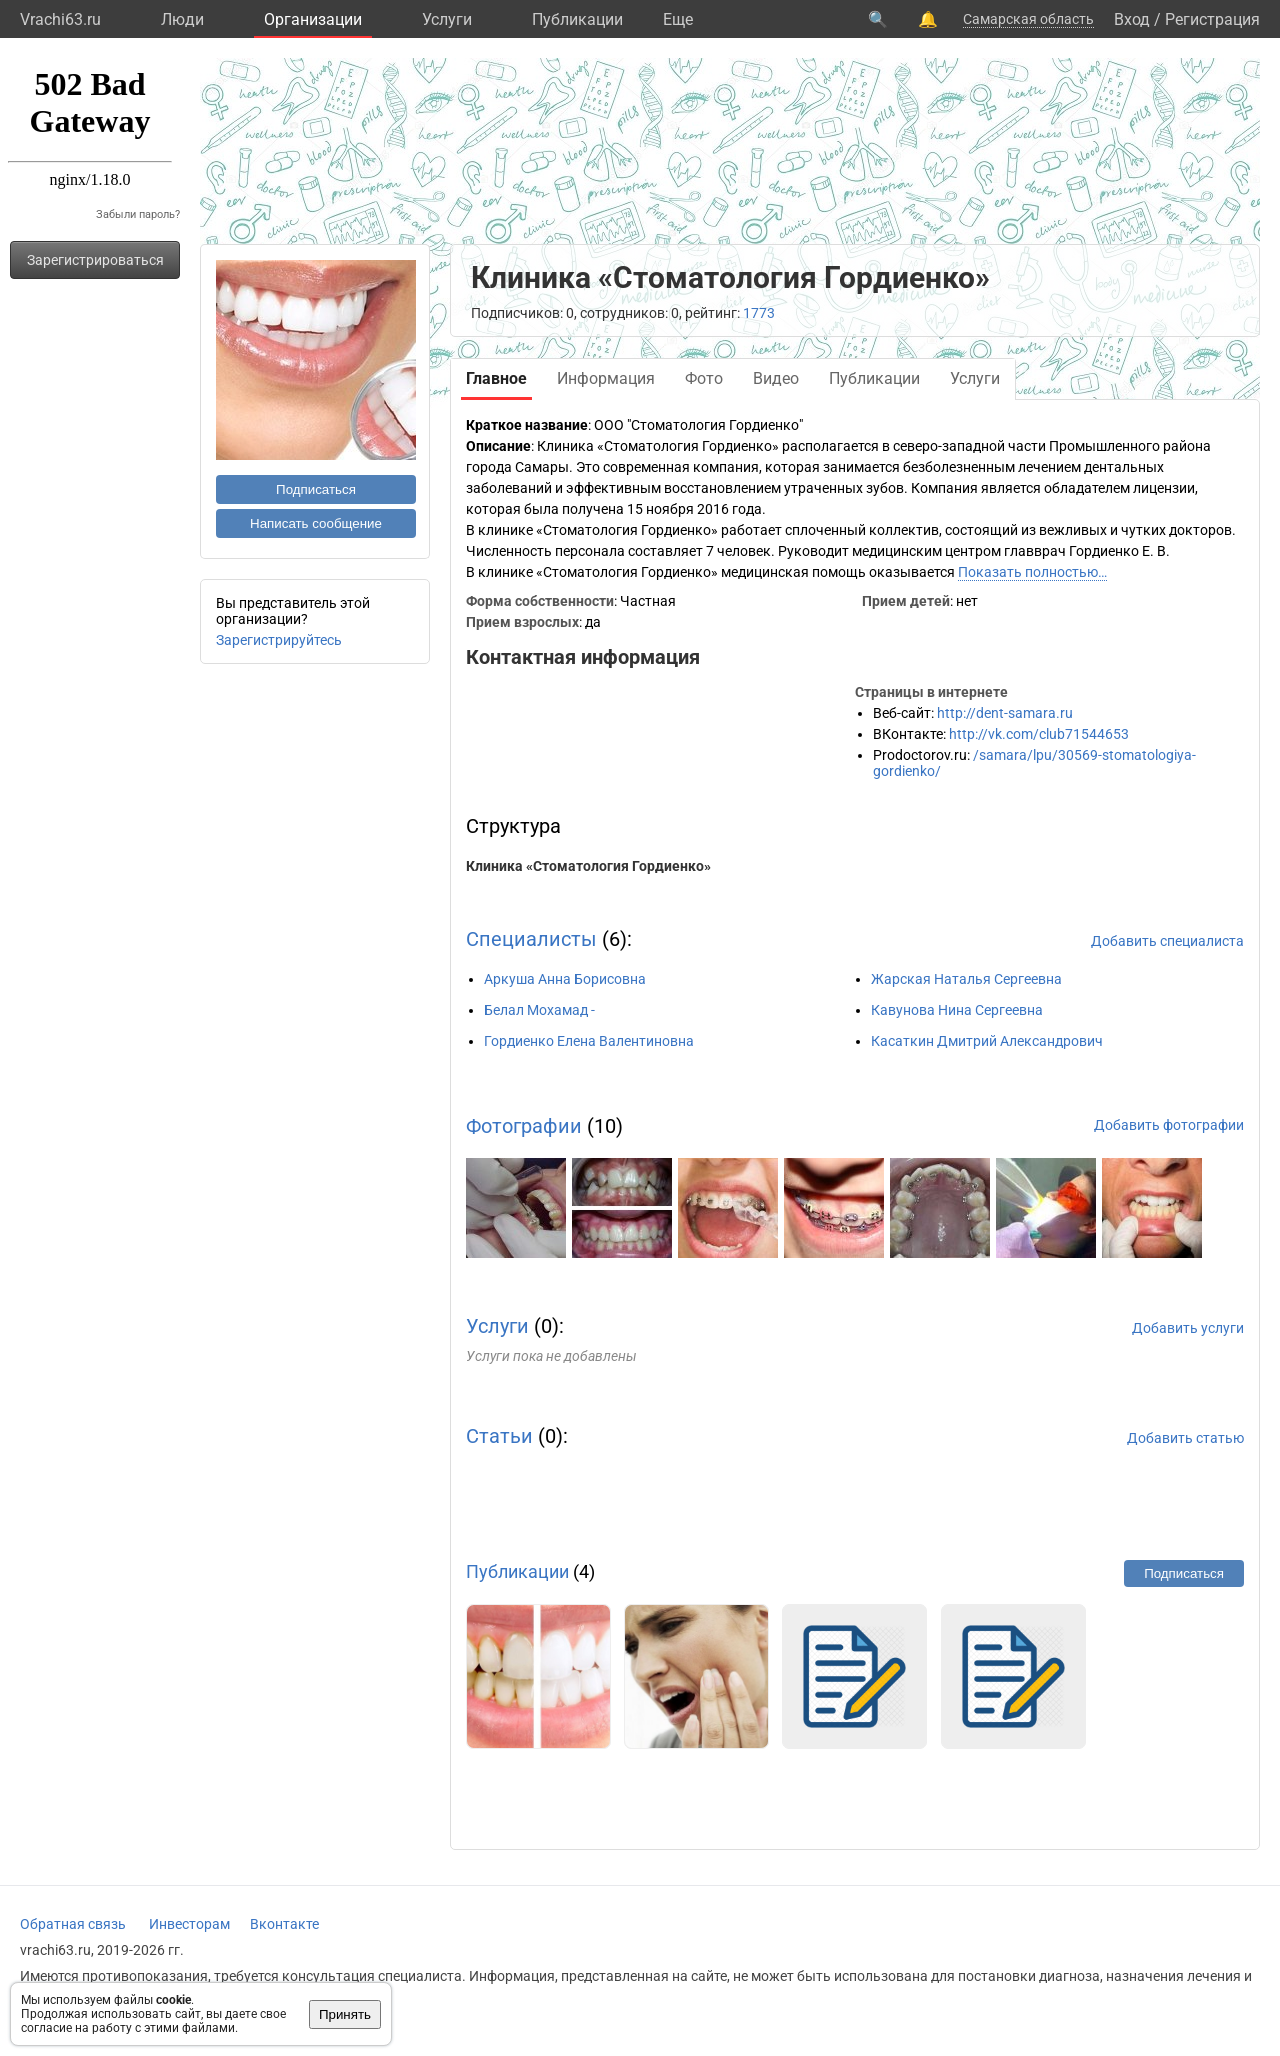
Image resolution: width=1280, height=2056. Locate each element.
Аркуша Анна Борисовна (565, 979)
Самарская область (1028, 19)
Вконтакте (284, 1924)
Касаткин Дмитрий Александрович (987, 1041)
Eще (678, 19)
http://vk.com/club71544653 (1039, 734)
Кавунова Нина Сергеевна (957, 1010)
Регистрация (1212, 19)
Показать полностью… (1032, 572)
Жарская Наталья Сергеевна (966, 979)
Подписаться (316, 489)
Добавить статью (1185, 1438)
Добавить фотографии (1169, 1125)
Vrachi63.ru (60, 19)
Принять (345, 2014)
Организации (313, 19)
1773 (759, 313)
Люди (182, 19)
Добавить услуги (1188, 1328)
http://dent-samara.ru (1005, 713)
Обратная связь (73, 1924)
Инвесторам (189, 1924)
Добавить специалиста (1167, 941)
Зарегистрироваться (95, 260)
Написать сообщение (316, 523)
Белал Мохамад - (539, 1010)
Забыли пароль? (138, 214)
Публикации (577, 19)
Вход (1132, 19)
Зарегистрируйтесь (279, 640)
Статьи (499, 1436)
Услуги (447, 19)
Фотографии (524, 1126)
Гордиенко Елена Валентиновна (589, 1041)
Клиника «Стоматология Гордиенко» (588, 866)
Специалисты (531, 939)
